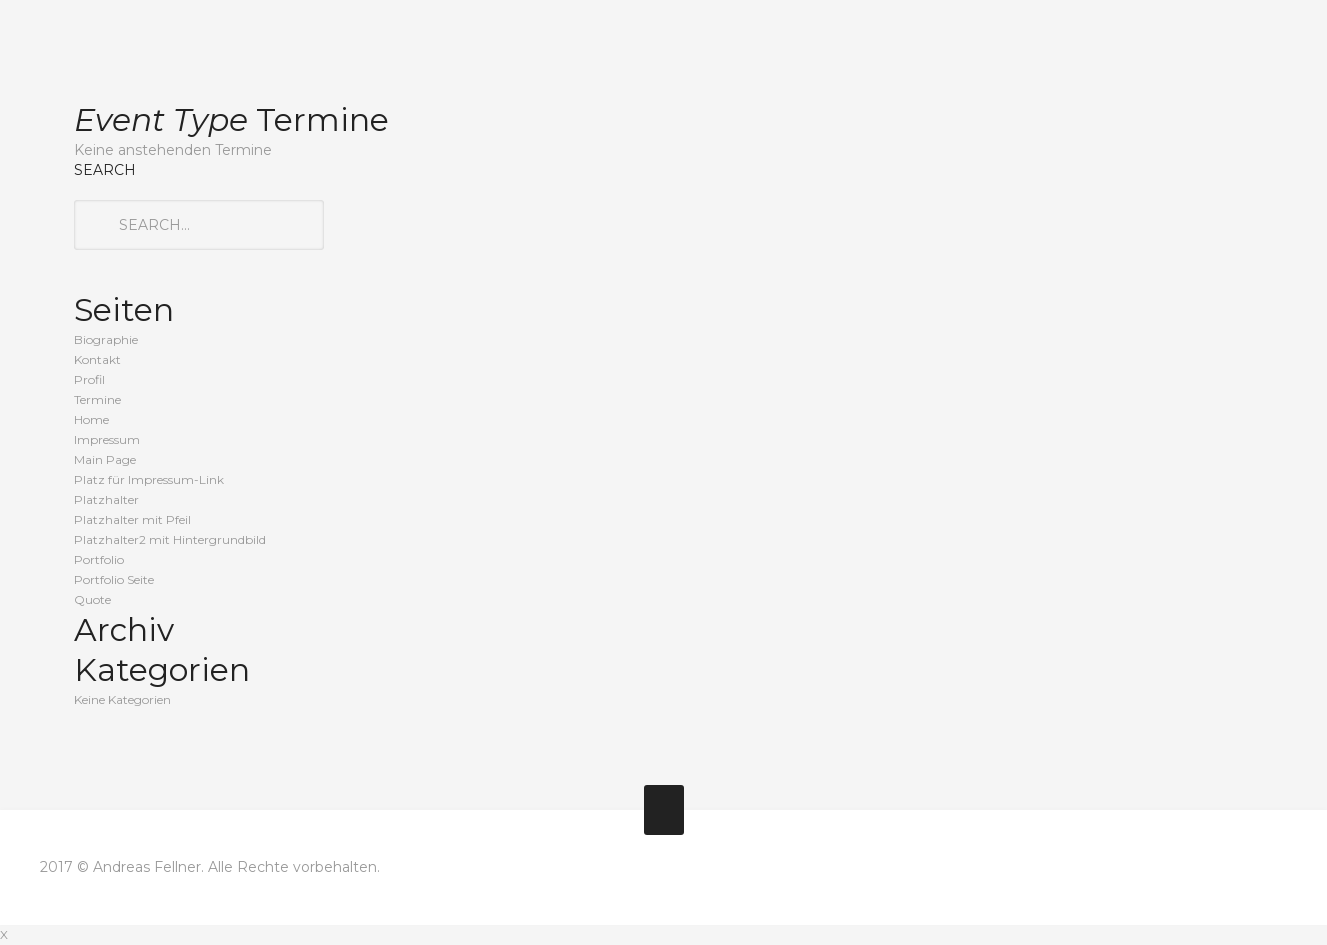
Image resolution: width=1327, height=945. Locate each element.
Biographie (106, 339)
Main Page (105, 459)
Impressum (107, 439)
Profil (89, 379)
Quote (92, 599)
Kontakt (97, 359)
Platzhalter (106, 499)
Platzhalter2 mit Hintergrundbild (170, 539)
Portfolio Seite (114, 579)
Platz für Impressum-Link (149, 479)
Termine (97, 399)
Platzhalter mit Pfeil (132, 519)
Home (91, 419)
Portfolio (99, 559)
